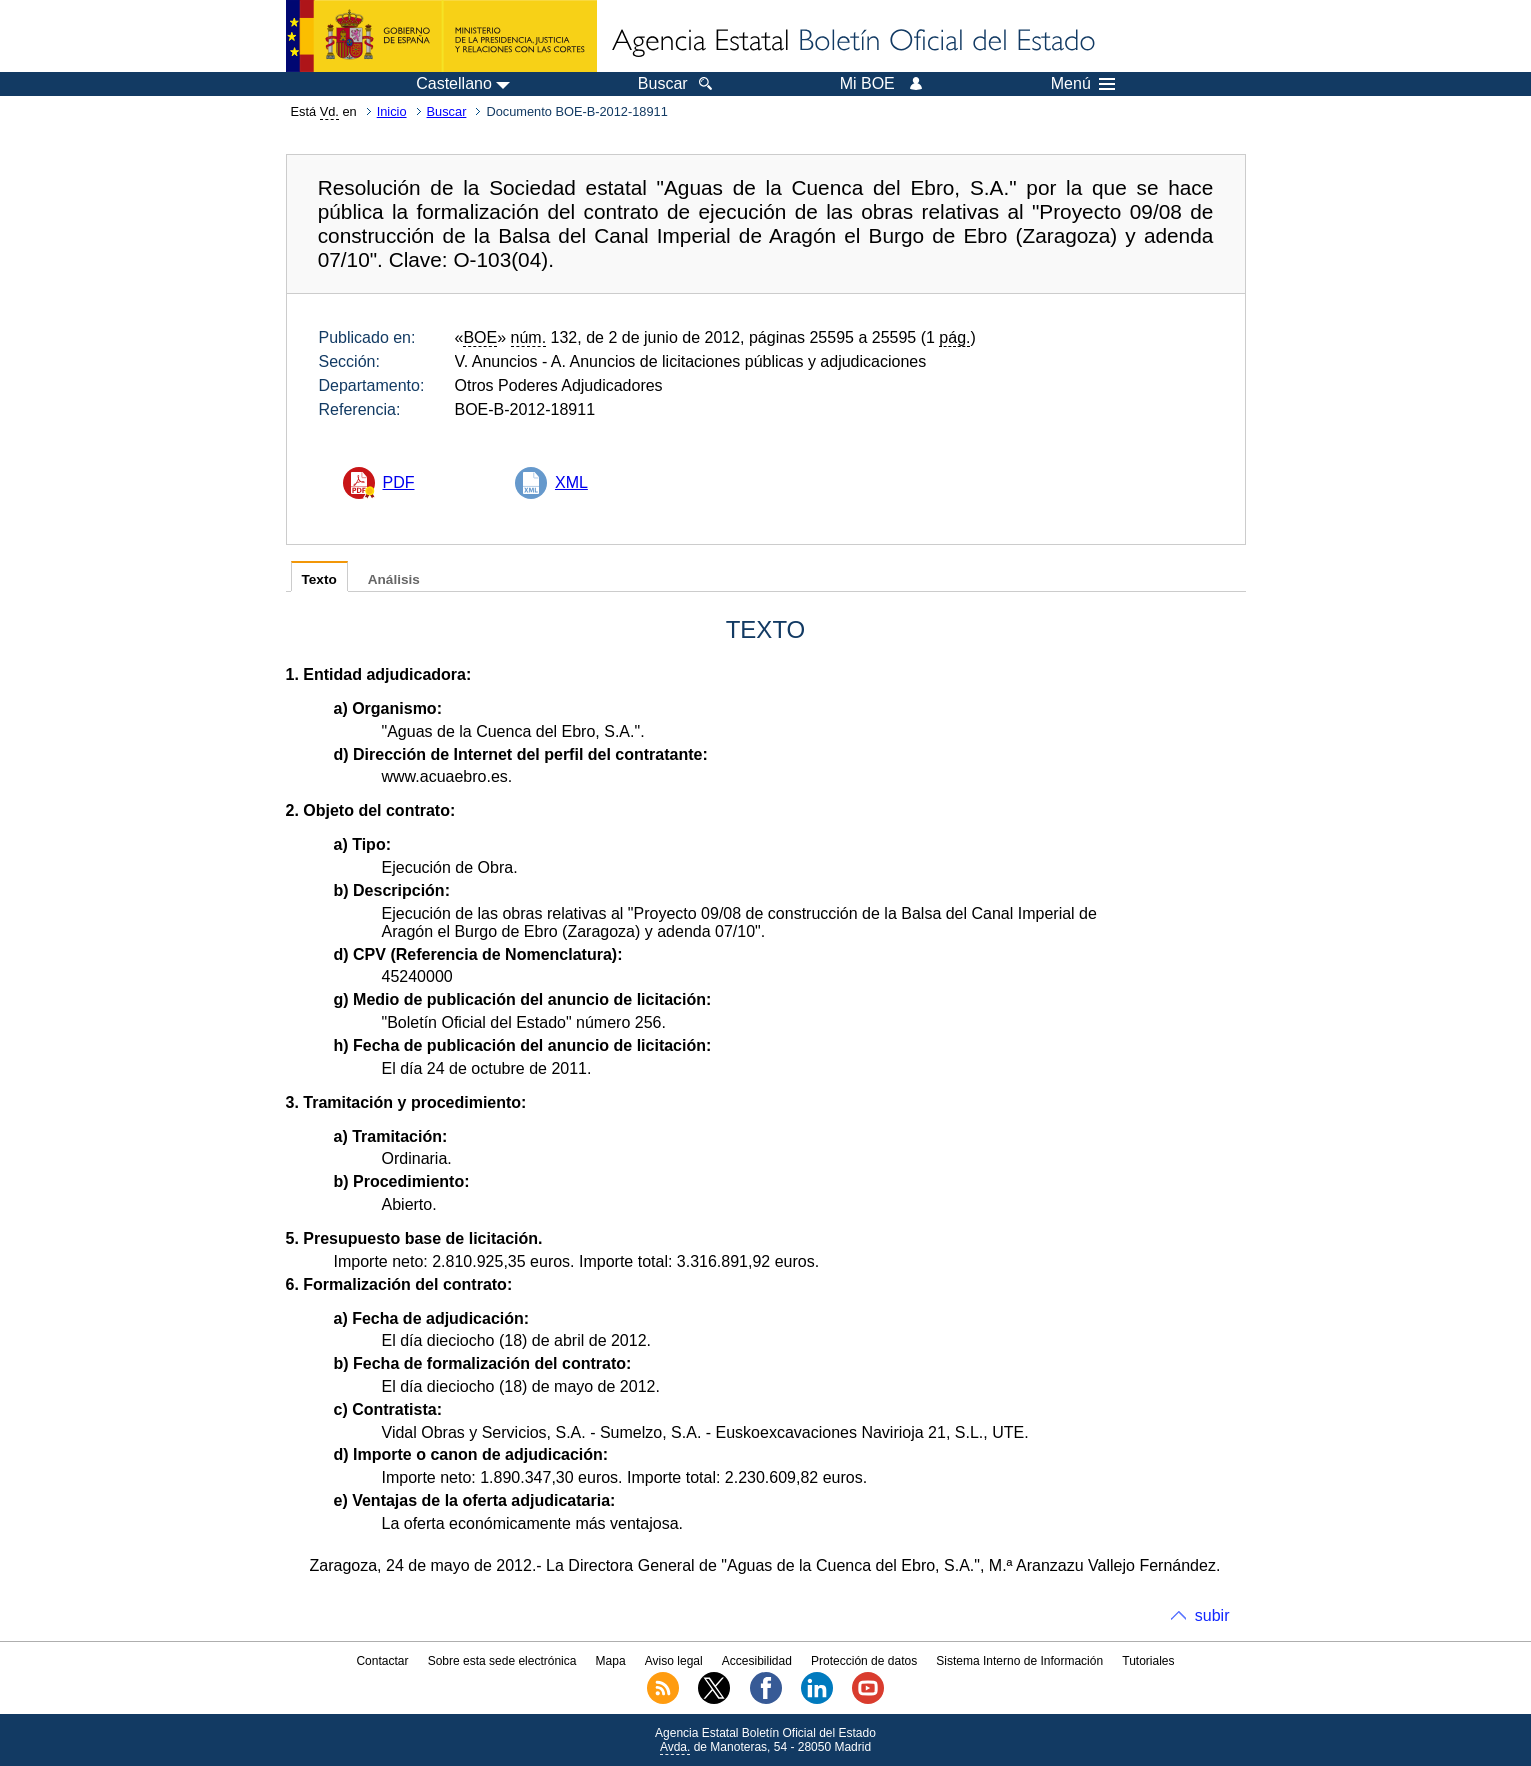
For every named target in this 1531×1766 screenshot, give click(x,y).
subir (1212, 1615)
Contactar (382, 1661)
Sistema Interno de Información (1019, 1661)
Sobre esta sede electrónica (502, 1661)
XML (571, 482)
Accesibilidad (757, 1661)
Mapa (611, 1661)
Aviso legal (674, 1661)
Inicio (392, 111)
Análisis (394, 579)
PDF (399, 482)
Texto (319, 579)
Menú (1083, 84)
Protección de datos (864, 1661)
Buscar (447, 111)
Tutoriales (1148, 1661)
